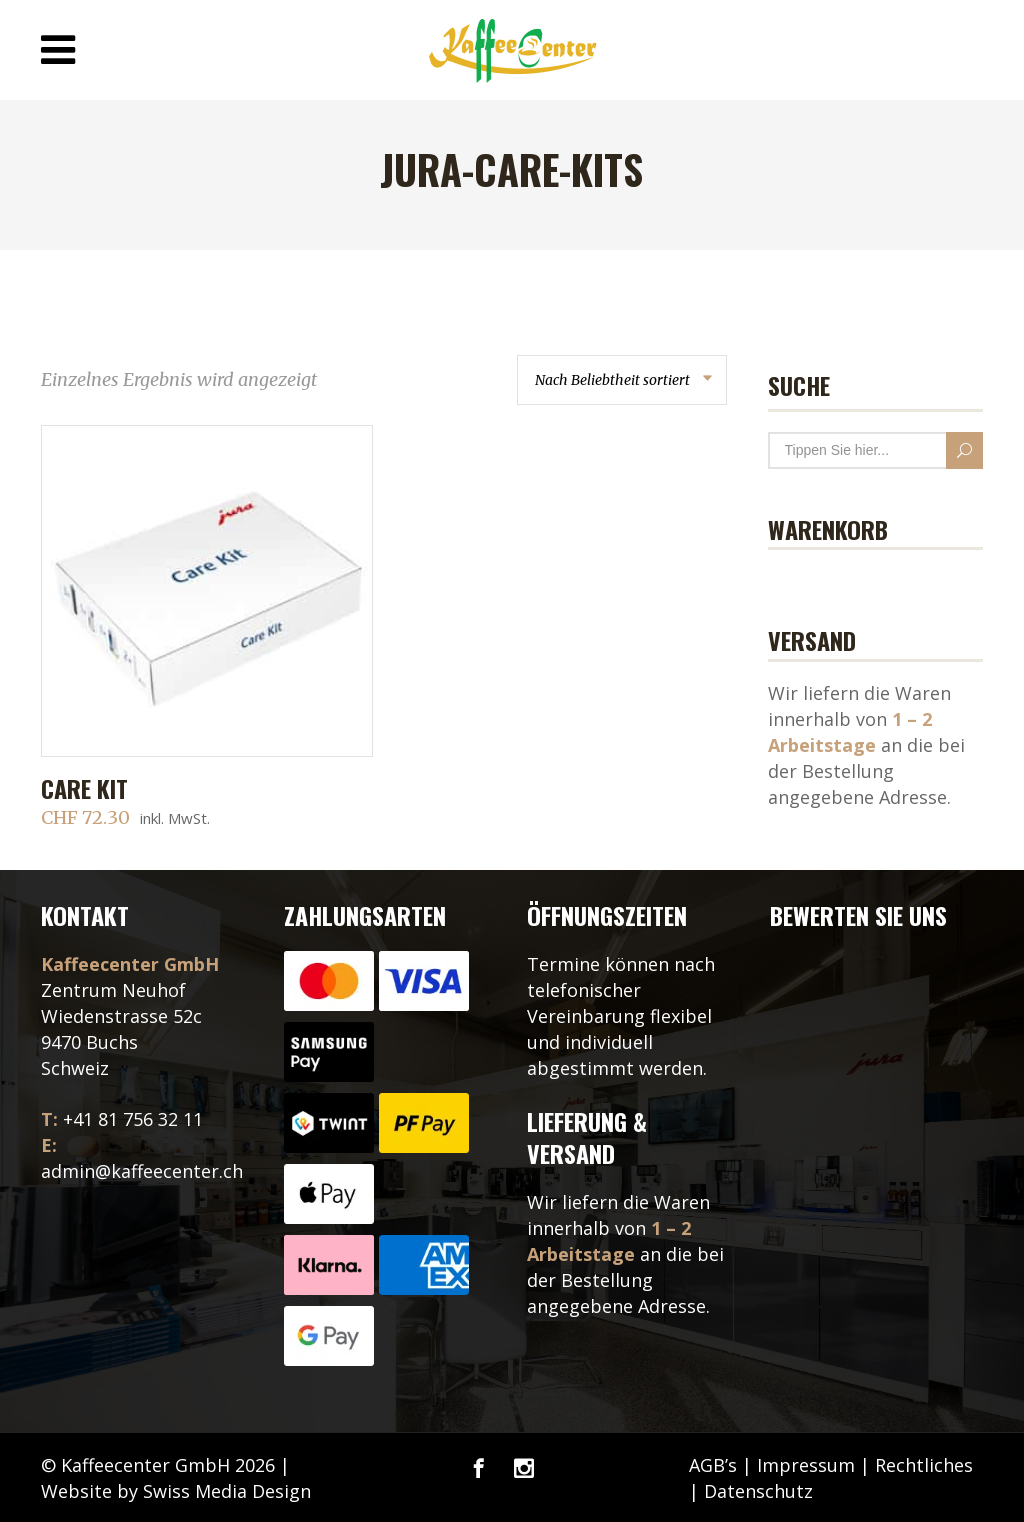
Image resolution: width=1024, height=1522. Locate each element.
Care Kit (84, 788)
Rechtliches (924, 1465)
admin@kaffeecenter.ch (142, 1171)
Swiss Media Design (227, 1491)
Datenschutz (758, 1491)
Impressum (806, 1465)
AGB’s (713, 1465)
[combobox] (622, 380)
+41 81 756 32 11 (133, 1119)
